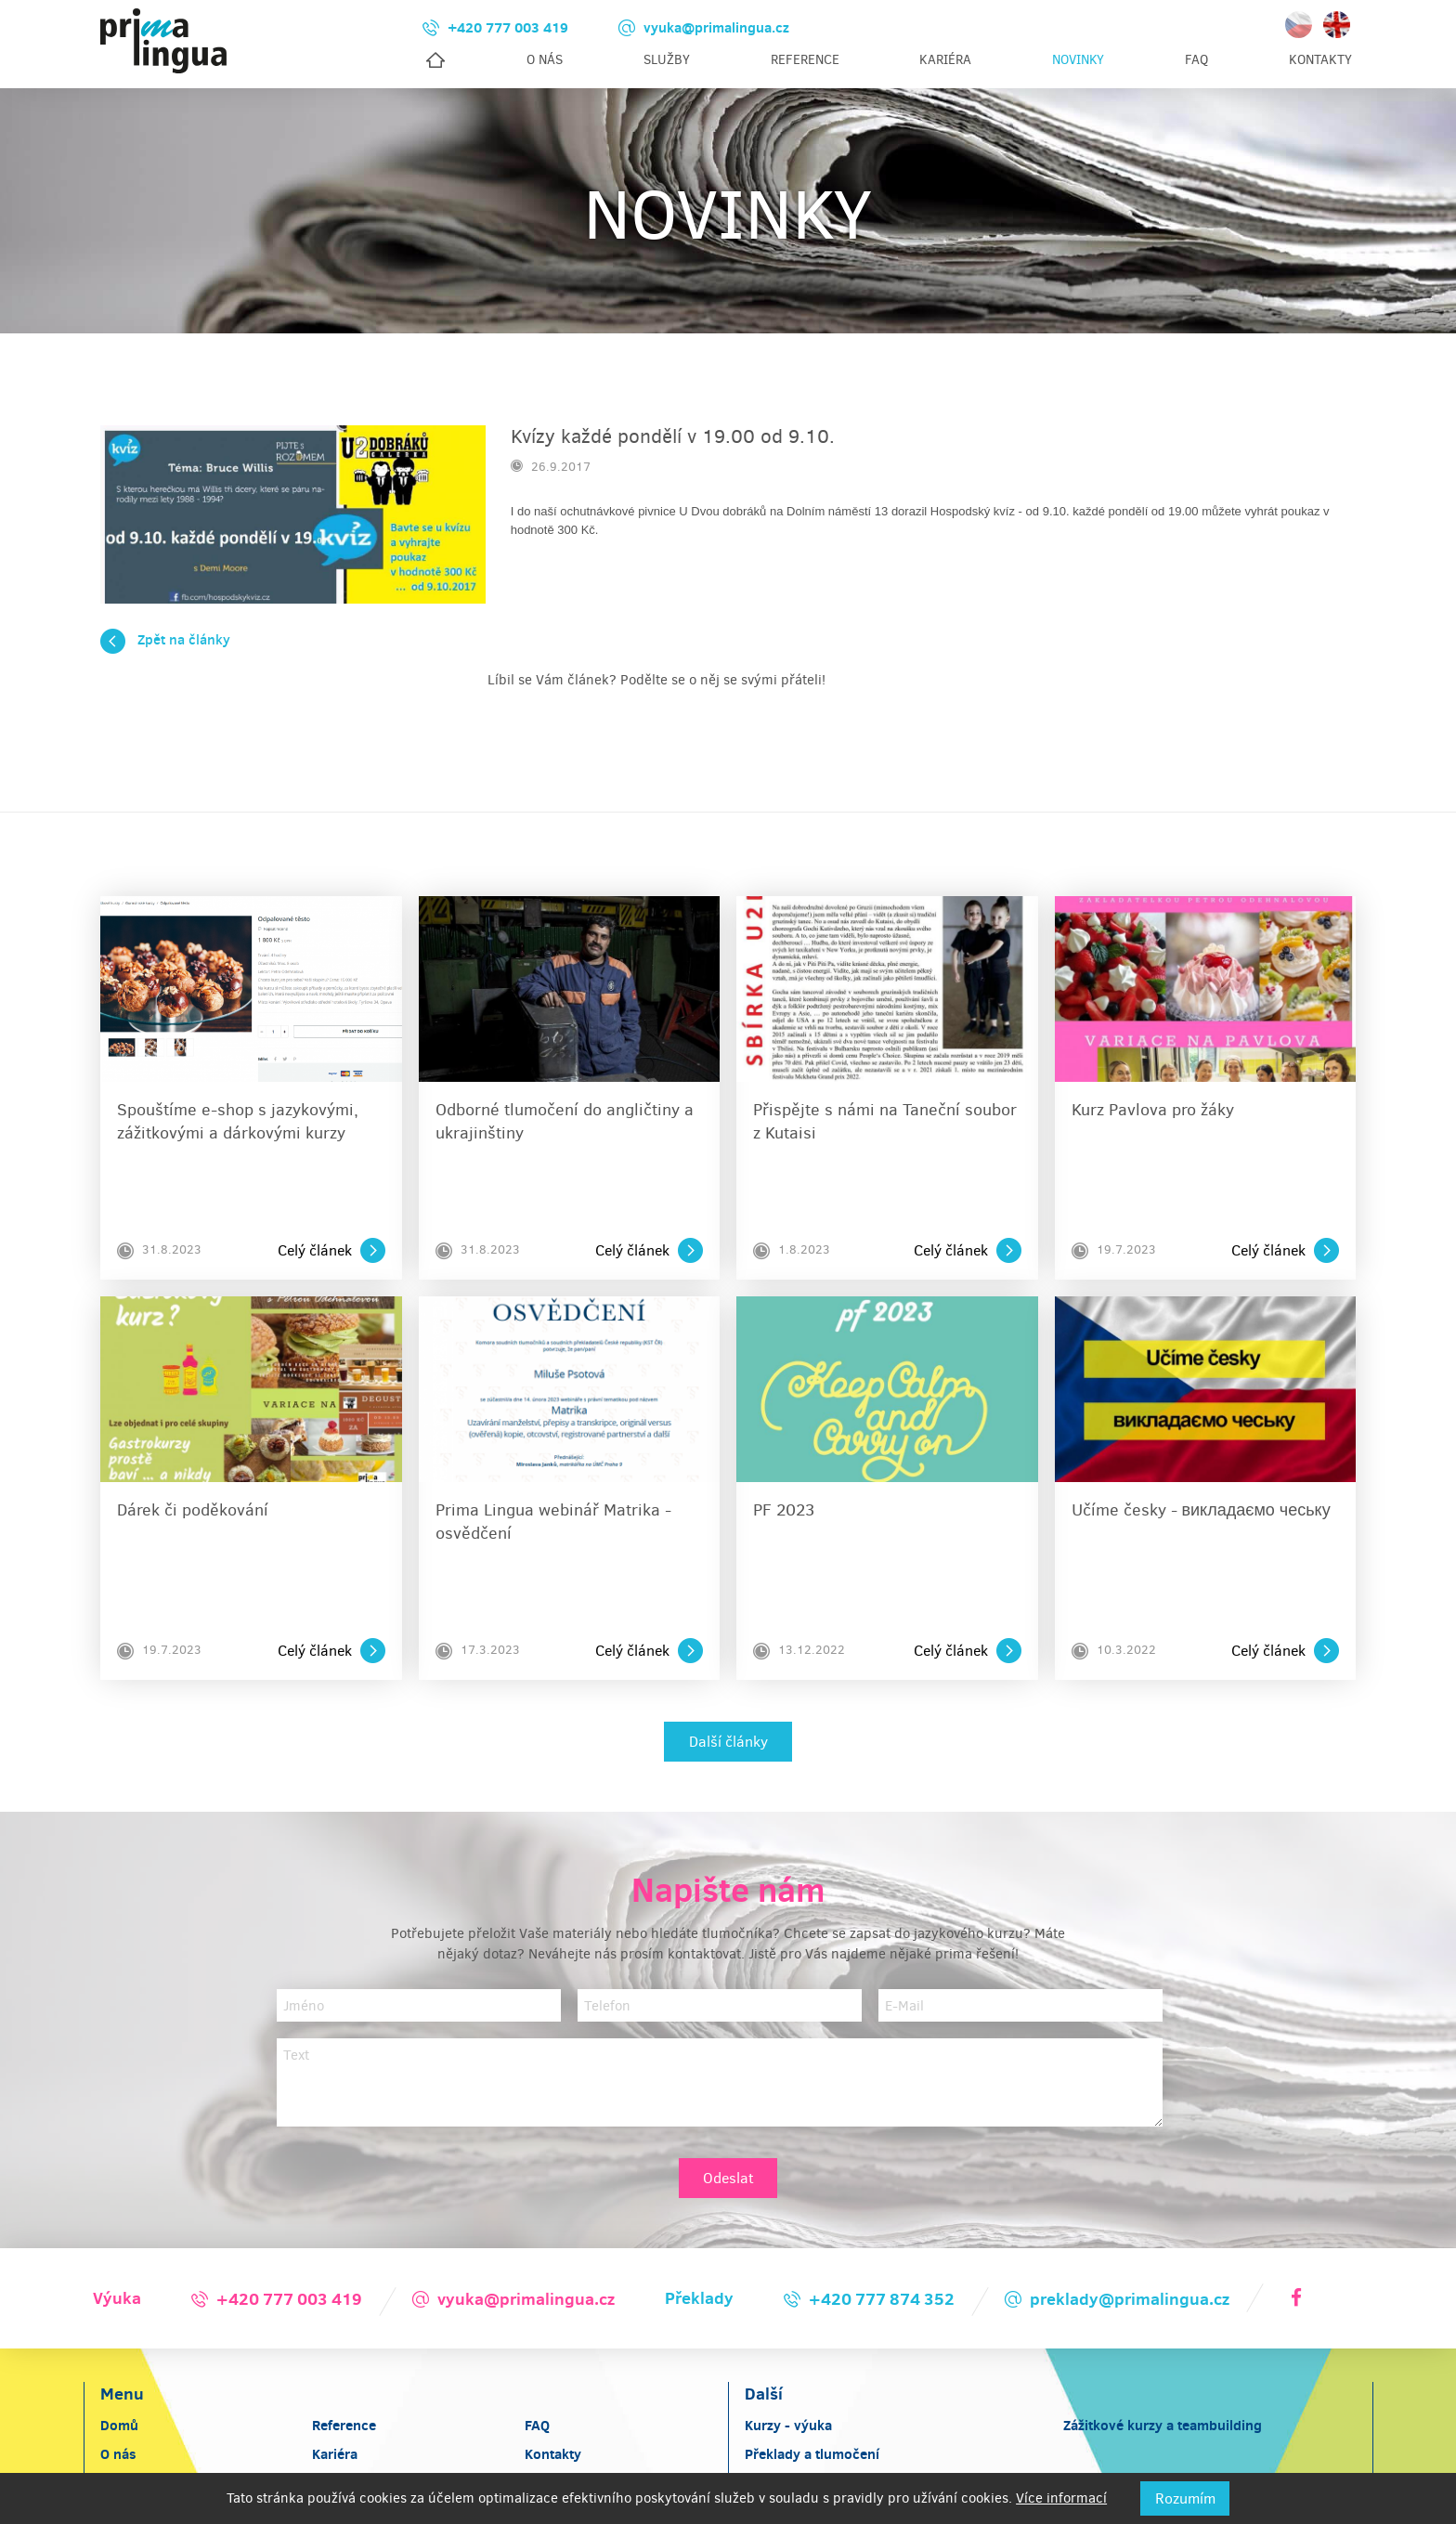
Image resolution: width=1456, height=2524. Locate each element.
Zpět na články (165, 654)
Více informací (1061, 2498)
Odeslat (728, 2137)
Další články (728, 1701)
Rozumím (1185, 2498)
